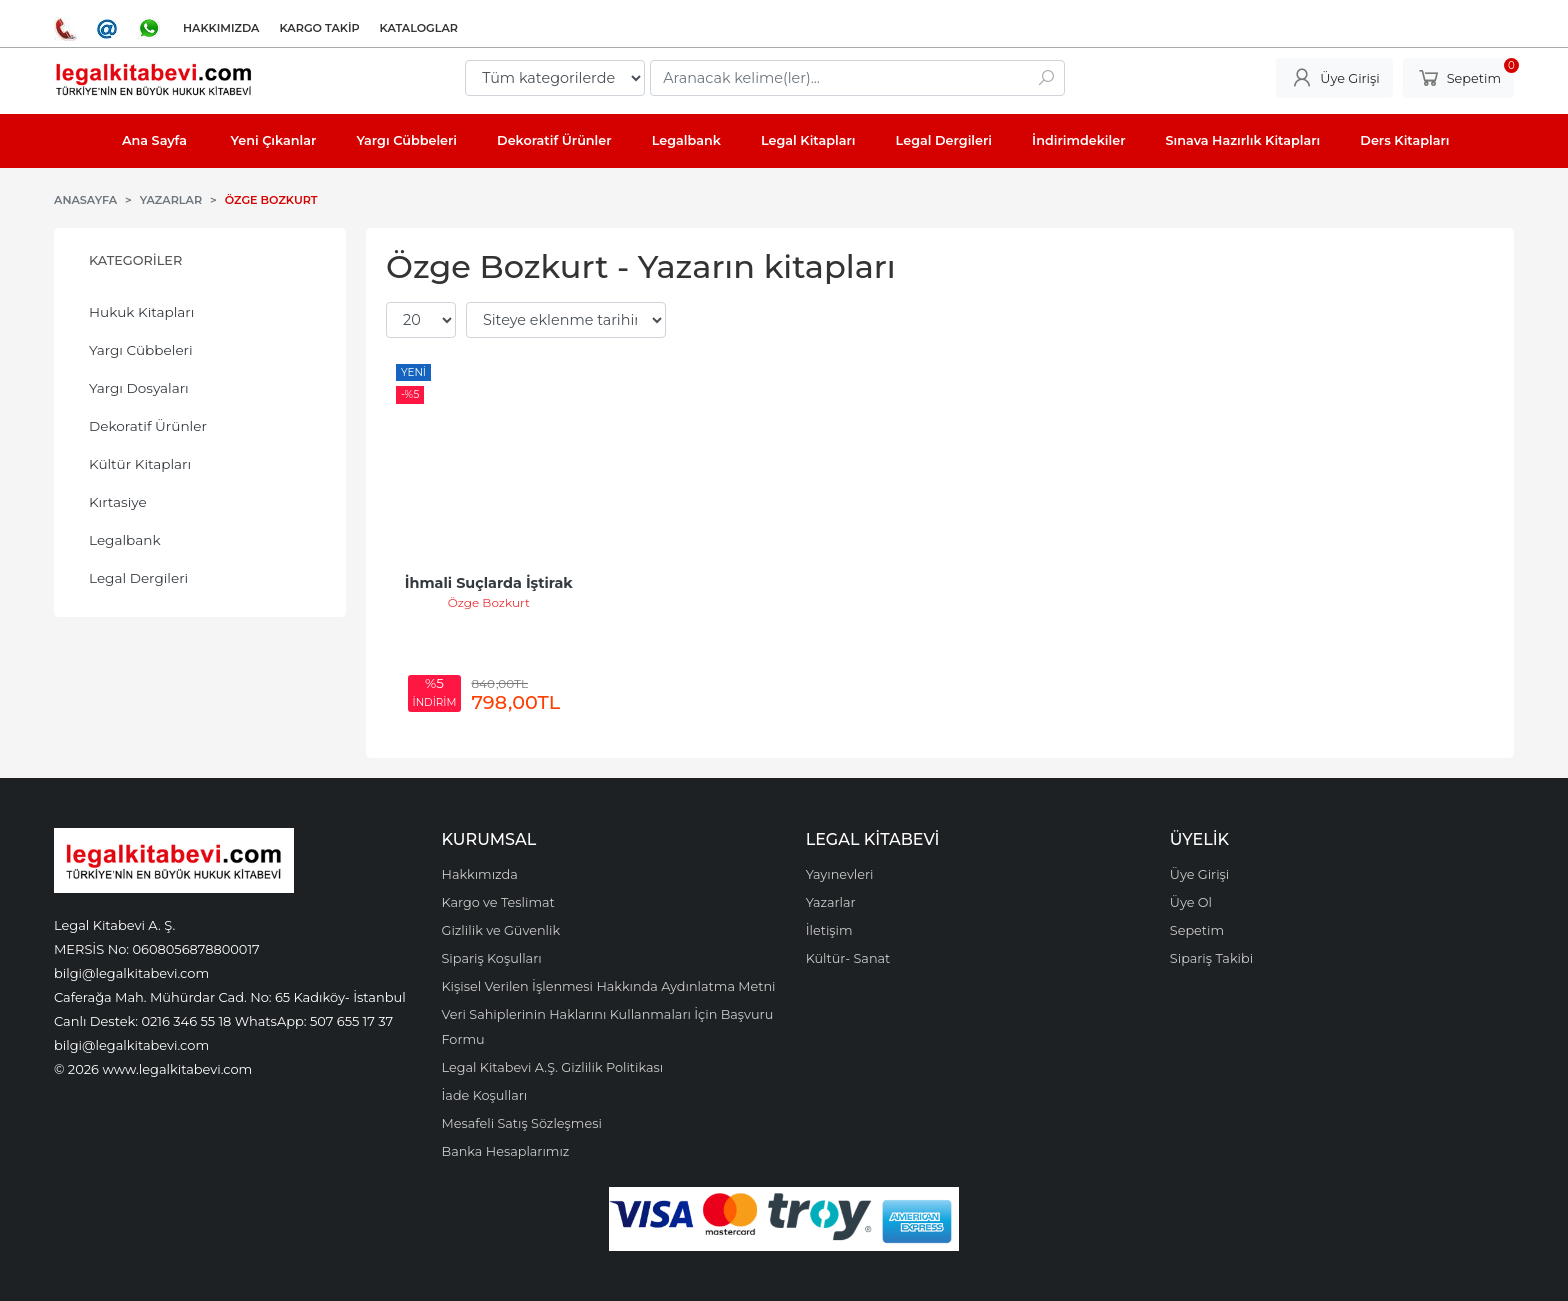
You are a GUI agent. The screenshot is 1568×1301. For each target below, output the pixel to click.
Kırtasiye (118, 502)
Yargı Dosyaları (139, 388)
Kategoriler (135, 260)
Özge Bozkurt (489, 602)
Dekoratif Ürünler (148, 426)
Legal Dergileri (138, 578)
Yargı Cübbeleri (141, 350)
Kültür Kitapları (140, 464)
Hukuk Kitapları (141, 312)
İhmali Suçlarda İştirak (489, 583)
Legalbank (125, 540)
